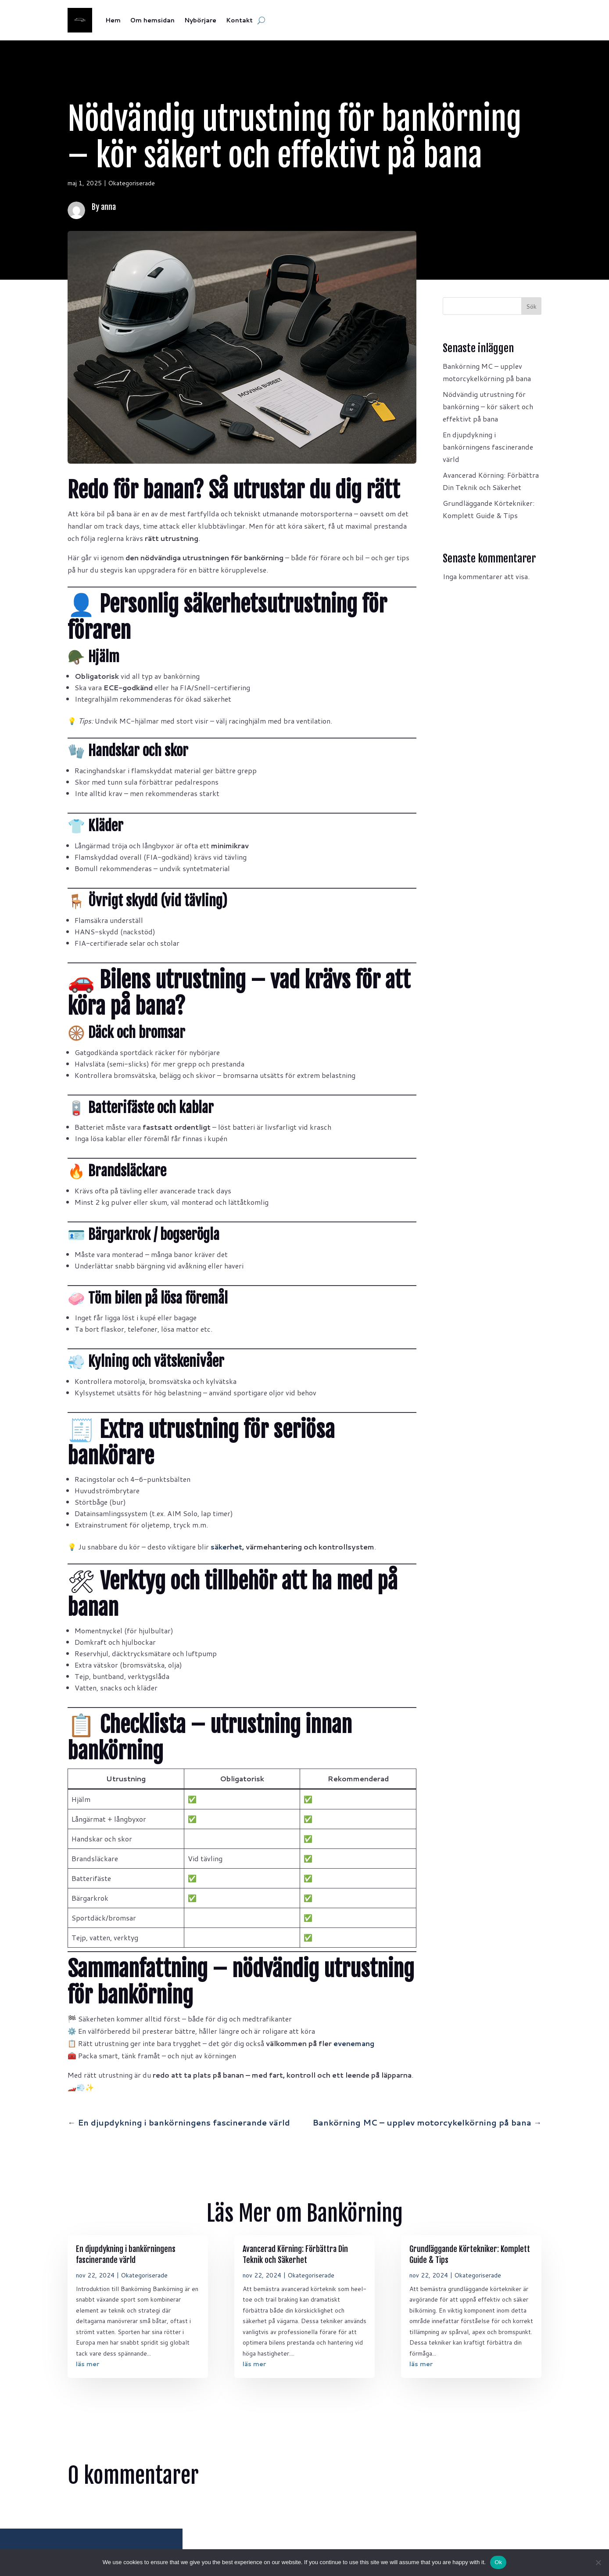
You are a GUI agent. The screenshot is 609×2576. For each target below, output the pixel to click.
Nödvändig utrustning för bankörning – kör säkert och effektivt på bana (488, 406)
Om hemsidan (152, 20)
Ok (498, 2562)
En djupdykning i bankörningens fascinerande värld (488, 446)
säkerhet (226, 1547)
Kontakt (239, 20)
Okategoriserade (131, 183)
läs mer (87, 2364)
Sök (531, 306)
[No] (598, 2562)
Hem (113, 20)
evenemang (353, 2043)
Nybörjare (200, 20)
